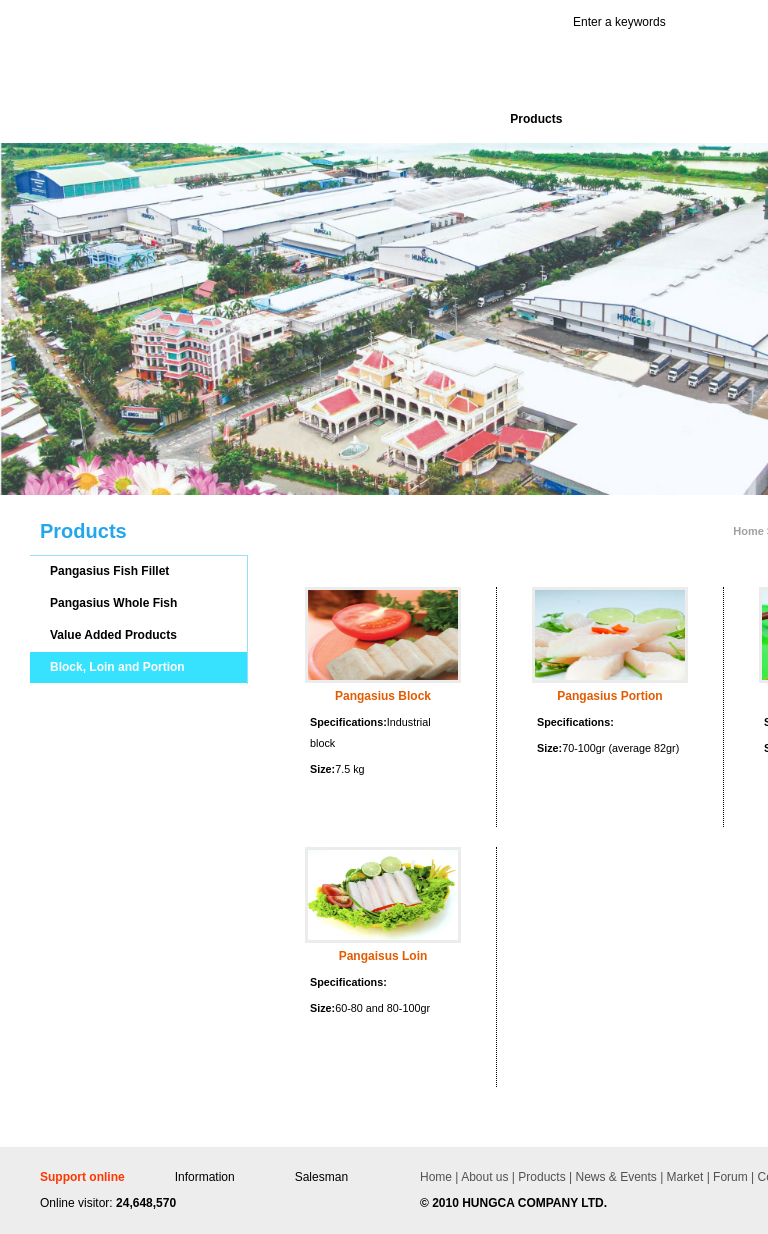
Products (540, 1177)
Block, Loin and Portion (117, 667)
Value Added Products (113, 635)
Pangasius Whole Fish (113, 603)
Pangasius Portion (609, 696)
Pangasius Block (383, 696)
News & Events (614, 1177)
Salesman (321, 1177)
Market (683, 1177)
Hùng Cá (177, 71)
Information (205, 1177)
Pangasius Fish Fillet (109, 571)
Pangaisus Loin (383, 956)
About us (484, 1177)
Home (436, 1177)
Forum (729, 1177)
